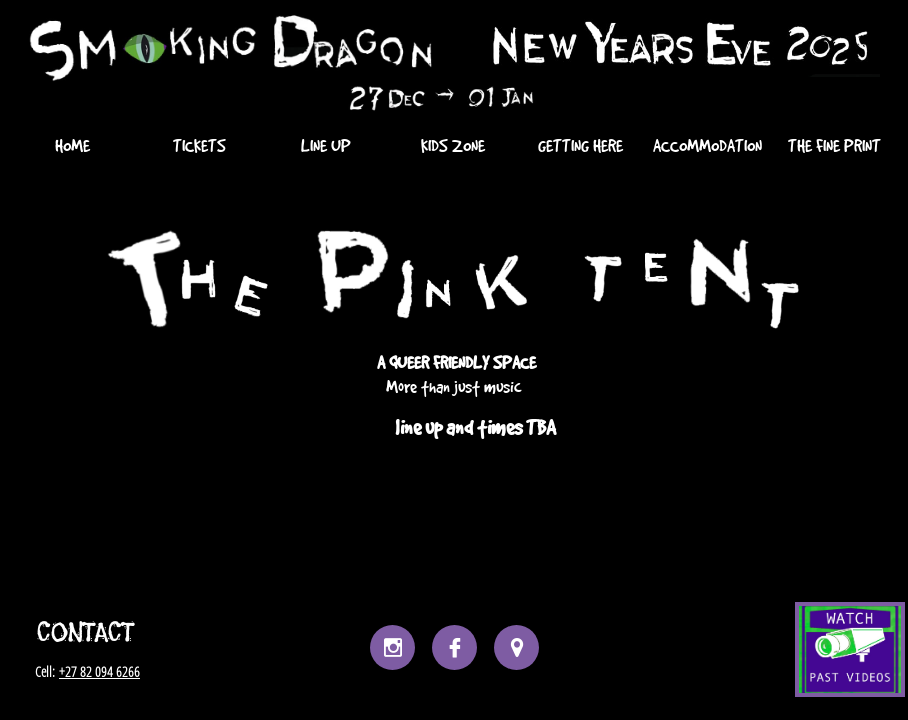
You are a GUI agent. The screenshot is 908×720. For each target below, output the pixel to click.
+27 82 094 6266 (99, 671)
